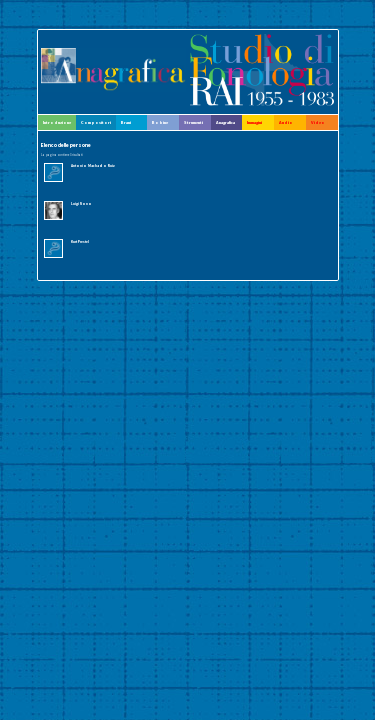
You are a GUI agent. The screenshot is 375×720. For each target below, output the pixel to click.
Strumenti (193, 122)
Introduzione (57, 122)
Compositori (96, 122)
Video (318, 122)
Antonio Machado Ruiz (93, 165)
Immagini (254, 122)
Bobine (160, 122)
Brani (126, 122)
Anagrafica (225, 122)
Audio (286, 122)
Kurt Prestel (80, 241)
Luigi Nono (81, 203)
